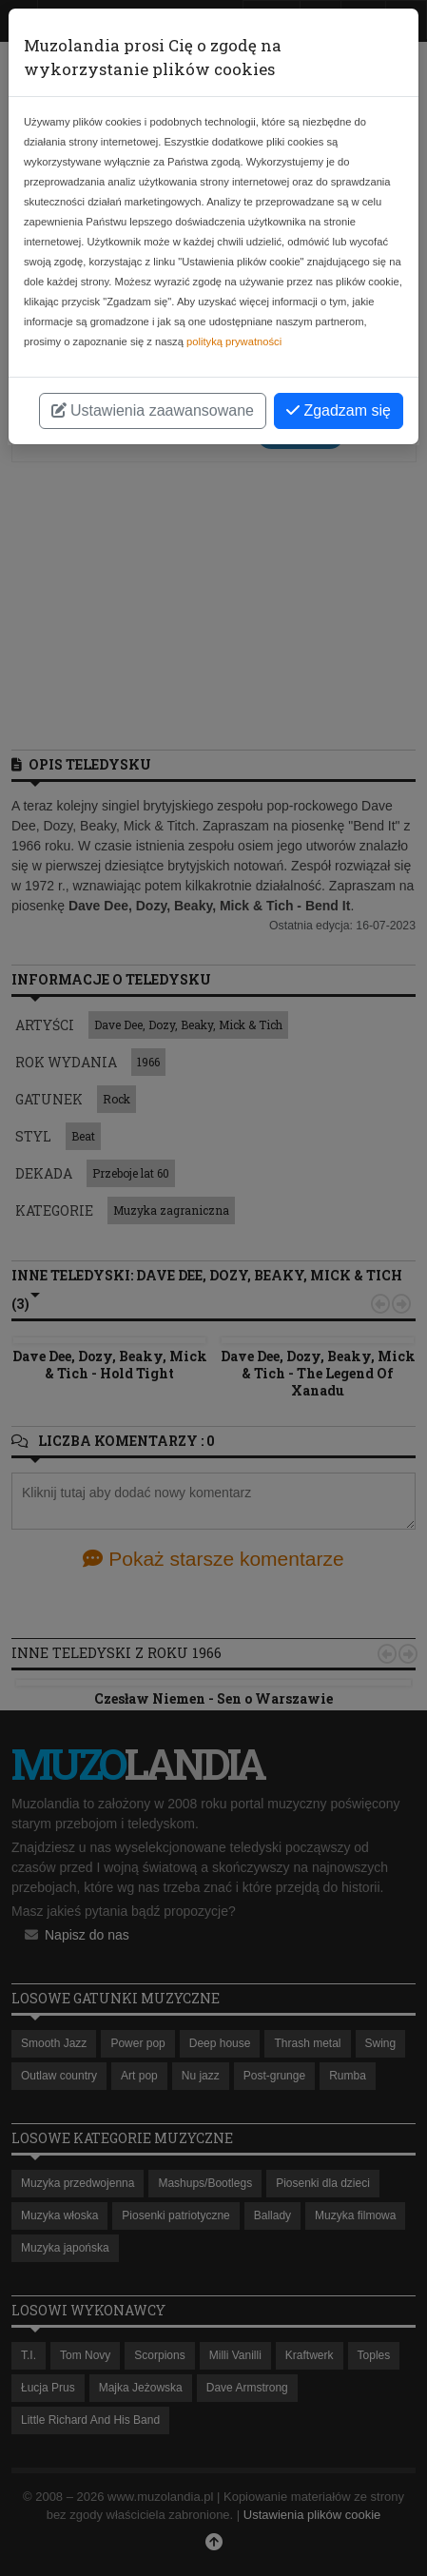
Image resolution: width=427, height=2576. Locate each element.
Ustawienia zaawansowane (152, 410)
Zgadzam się (338, 410)
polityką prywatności (233, 341)
